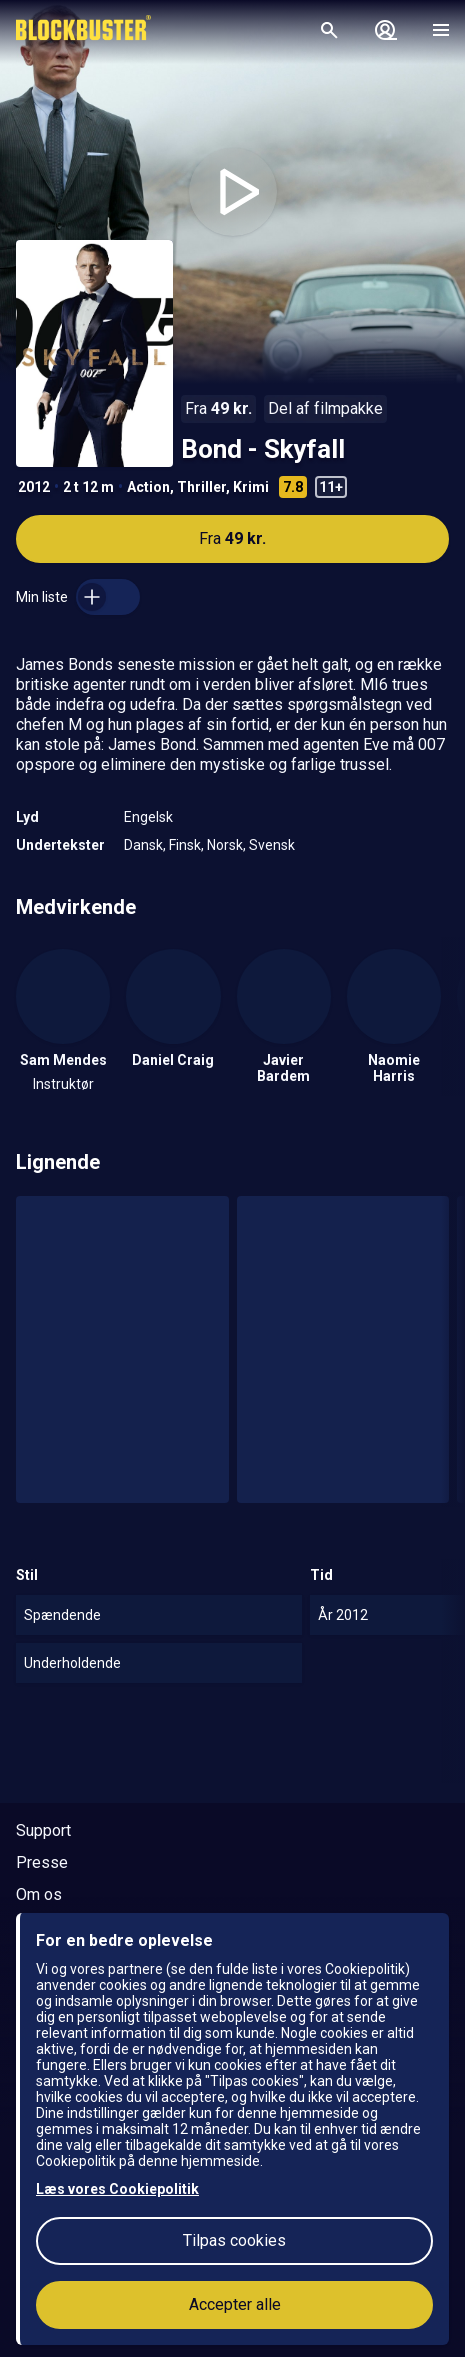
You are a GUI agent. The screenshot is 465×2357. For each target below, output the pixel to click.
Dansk (143, 845)
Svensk (272, 845)
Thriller (201, 487)
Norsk (225, 845)
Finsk (185, 845)
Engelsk (148, 817)
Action (148, 487)
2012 (34, 487)
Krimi (251, 487)
